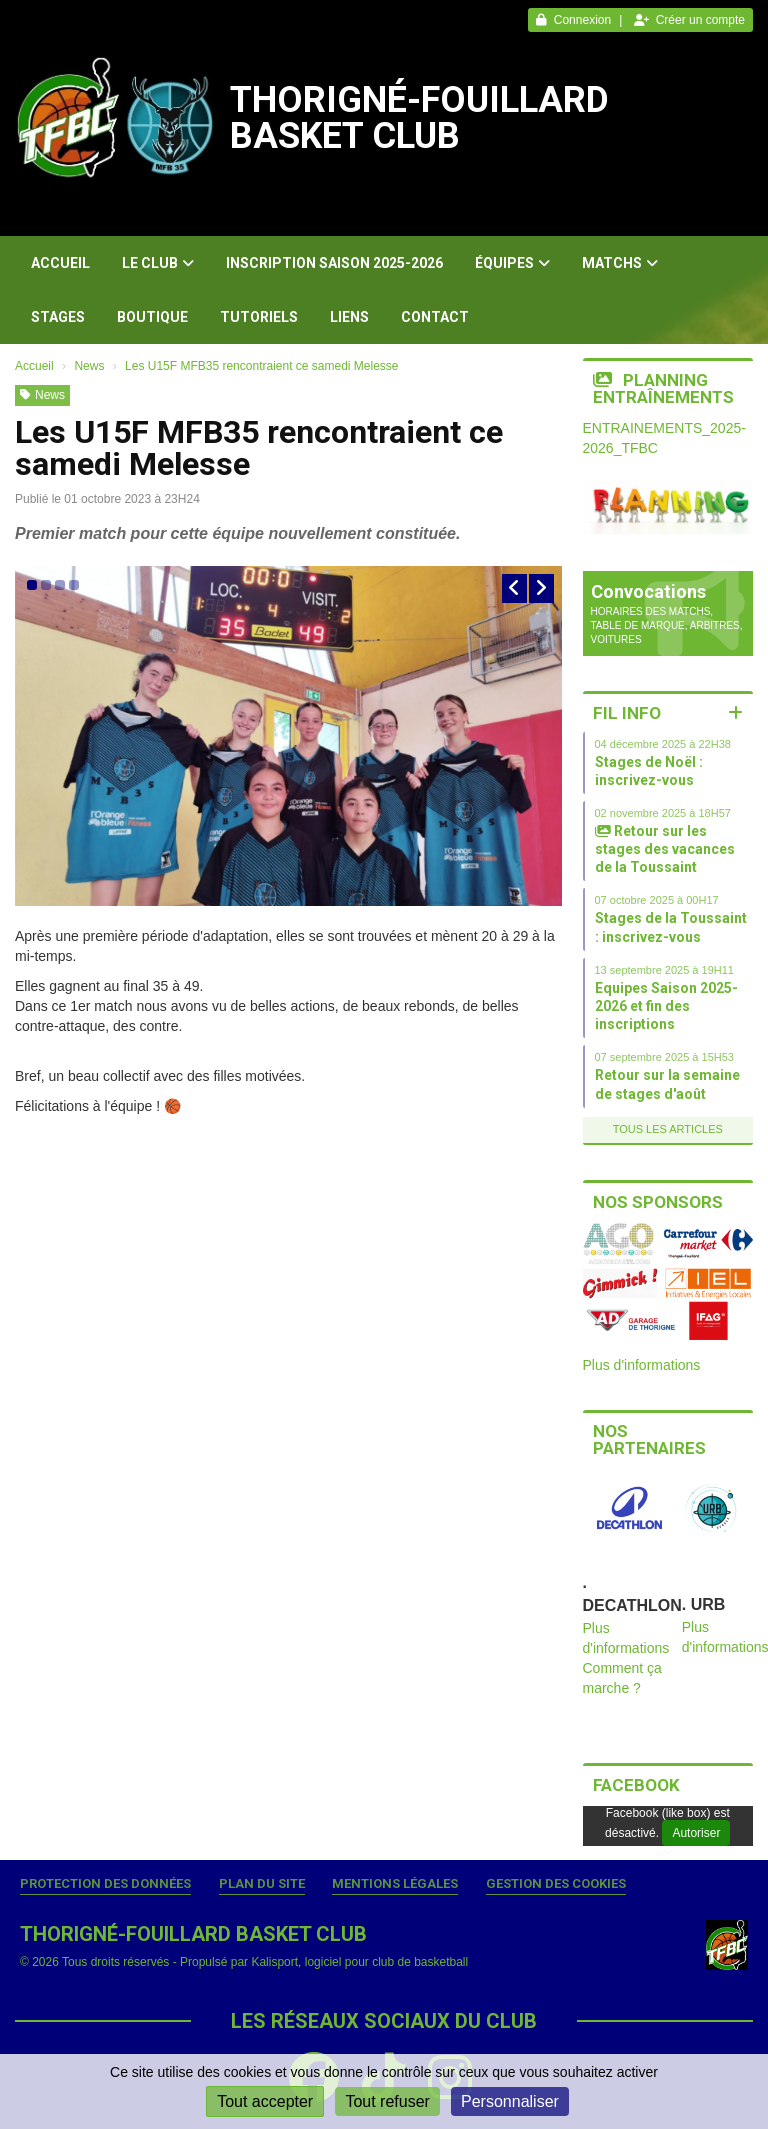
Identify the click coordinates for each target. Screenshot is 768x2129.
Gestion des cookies (556, 1883)
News (42, 395)
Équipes (512, 263)
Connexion (573, 20)
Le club (158, 263)
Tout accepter (265, 2101)
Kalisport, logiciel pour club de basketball (359, 1962)
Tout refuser (387, 2101)
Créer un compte (689, 20)
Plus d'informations (642, 1365)
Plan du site (262, 1883)
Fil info (627, 713)
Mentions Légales (395, 1883)
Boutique (152, 317)
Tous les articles (668, 1129)
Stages (58, 317)
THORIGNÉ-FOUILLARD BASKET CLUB (419, 118)
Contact (435, 317)
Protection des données (105, 1883)
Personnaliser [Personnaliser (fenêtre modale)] (510, 2101)
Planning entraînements (663, 388)
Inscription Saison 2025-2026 (334, 263)
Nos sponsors (658, 1202)
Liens (349, 317)
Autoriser (696, 1833)
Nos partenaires (649, 1439)
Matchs (620, 263)
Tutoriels (259, 317)
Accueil (60, 263)
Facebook (636, 1785)
